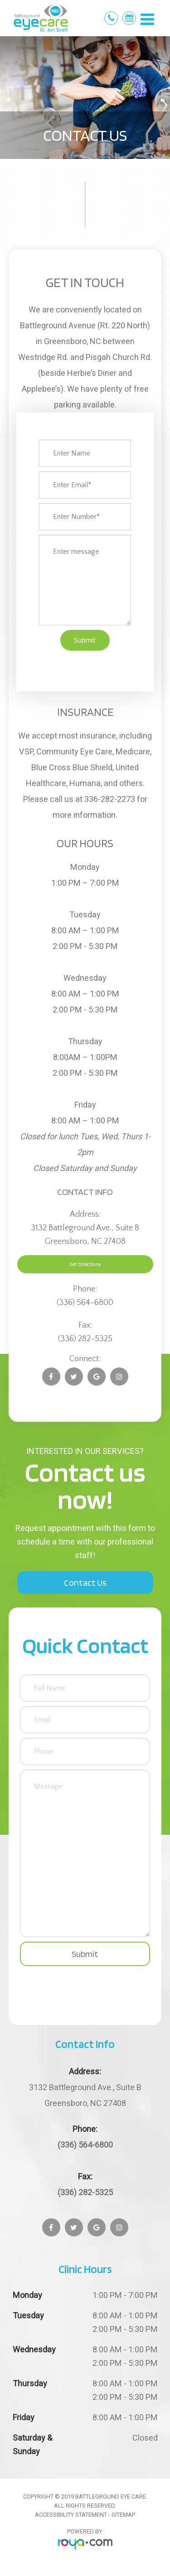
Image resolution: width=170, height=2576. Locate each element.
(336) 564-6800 (85, 1302)
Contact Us (85, 1582)
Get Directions (85, 1264)
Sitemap (123, 2514)
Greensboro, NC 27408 (85, 2093)
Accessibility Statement (71, 2514)
